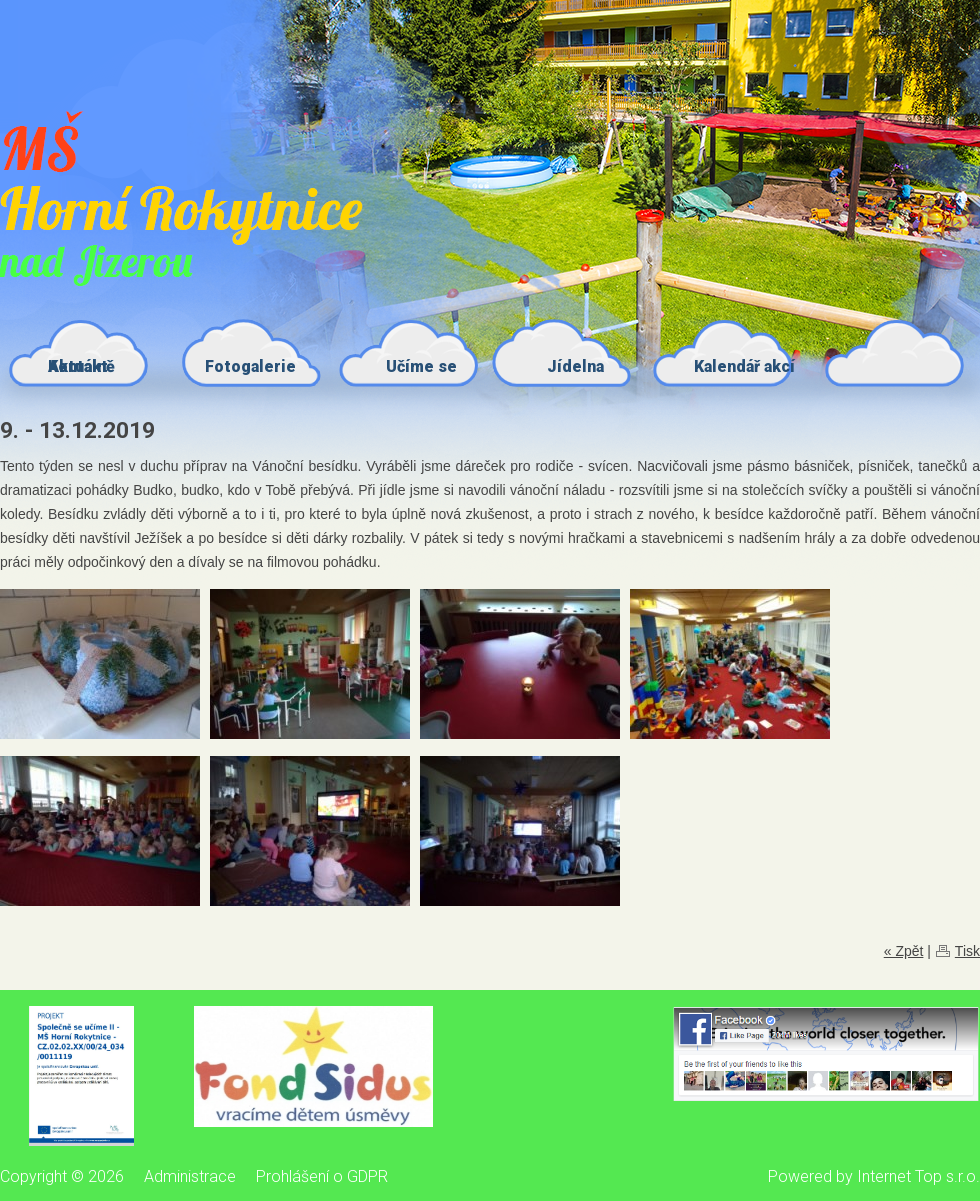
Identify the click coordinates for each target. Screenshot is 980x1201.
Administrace (190, 1176)
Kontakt (78, 366)
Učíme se (421, 366)
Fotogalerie (250, 366)
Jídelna (575, 366)
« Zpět (904, 951)
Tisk (967, 951)
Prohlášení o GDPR (322, 1176)
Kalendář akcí (744, 366)
